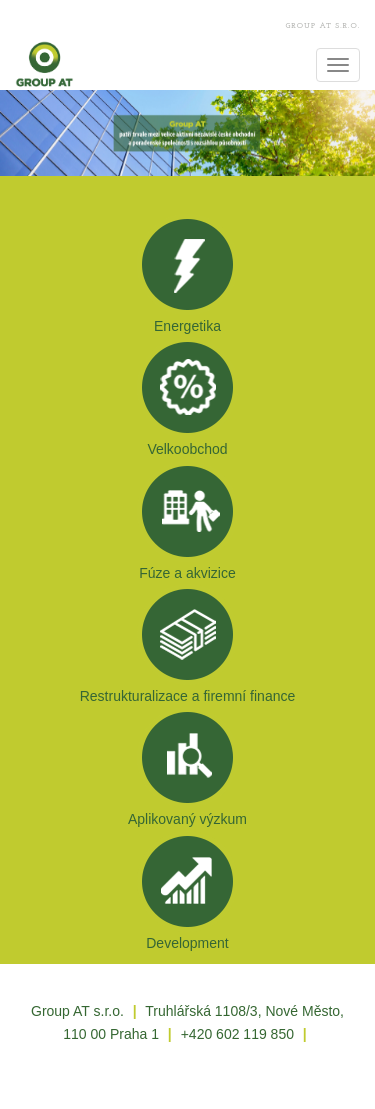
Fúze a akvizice (187, 573)
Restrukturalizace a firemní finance (188, 696)
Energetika (187, 326)
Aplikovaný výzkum (187, 819)
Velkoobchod (187, 449)
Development (187, 943)
